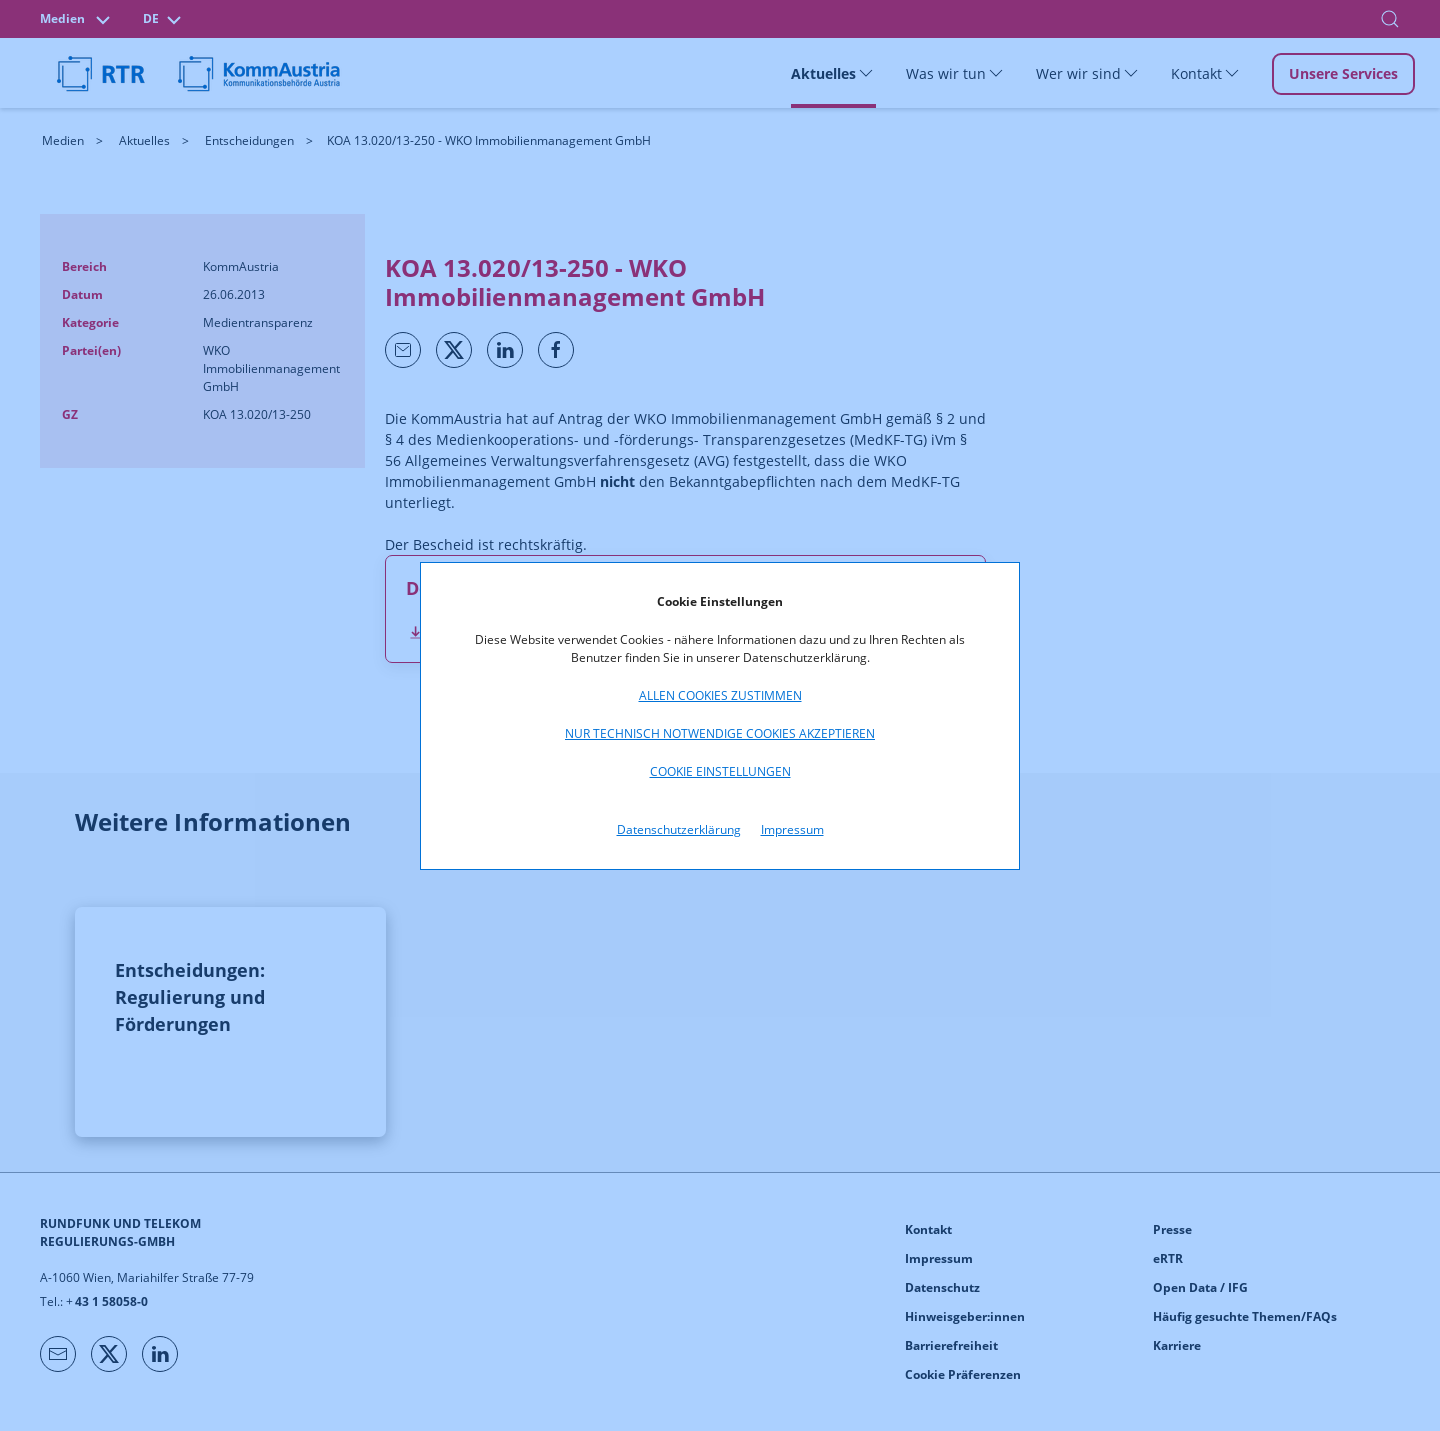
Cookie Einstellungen (720, 771)
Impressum (792, 829)
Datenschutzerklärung (679, 829)
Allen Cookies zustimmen (720, 695)
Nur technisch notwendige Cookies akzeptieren (720, 733)
